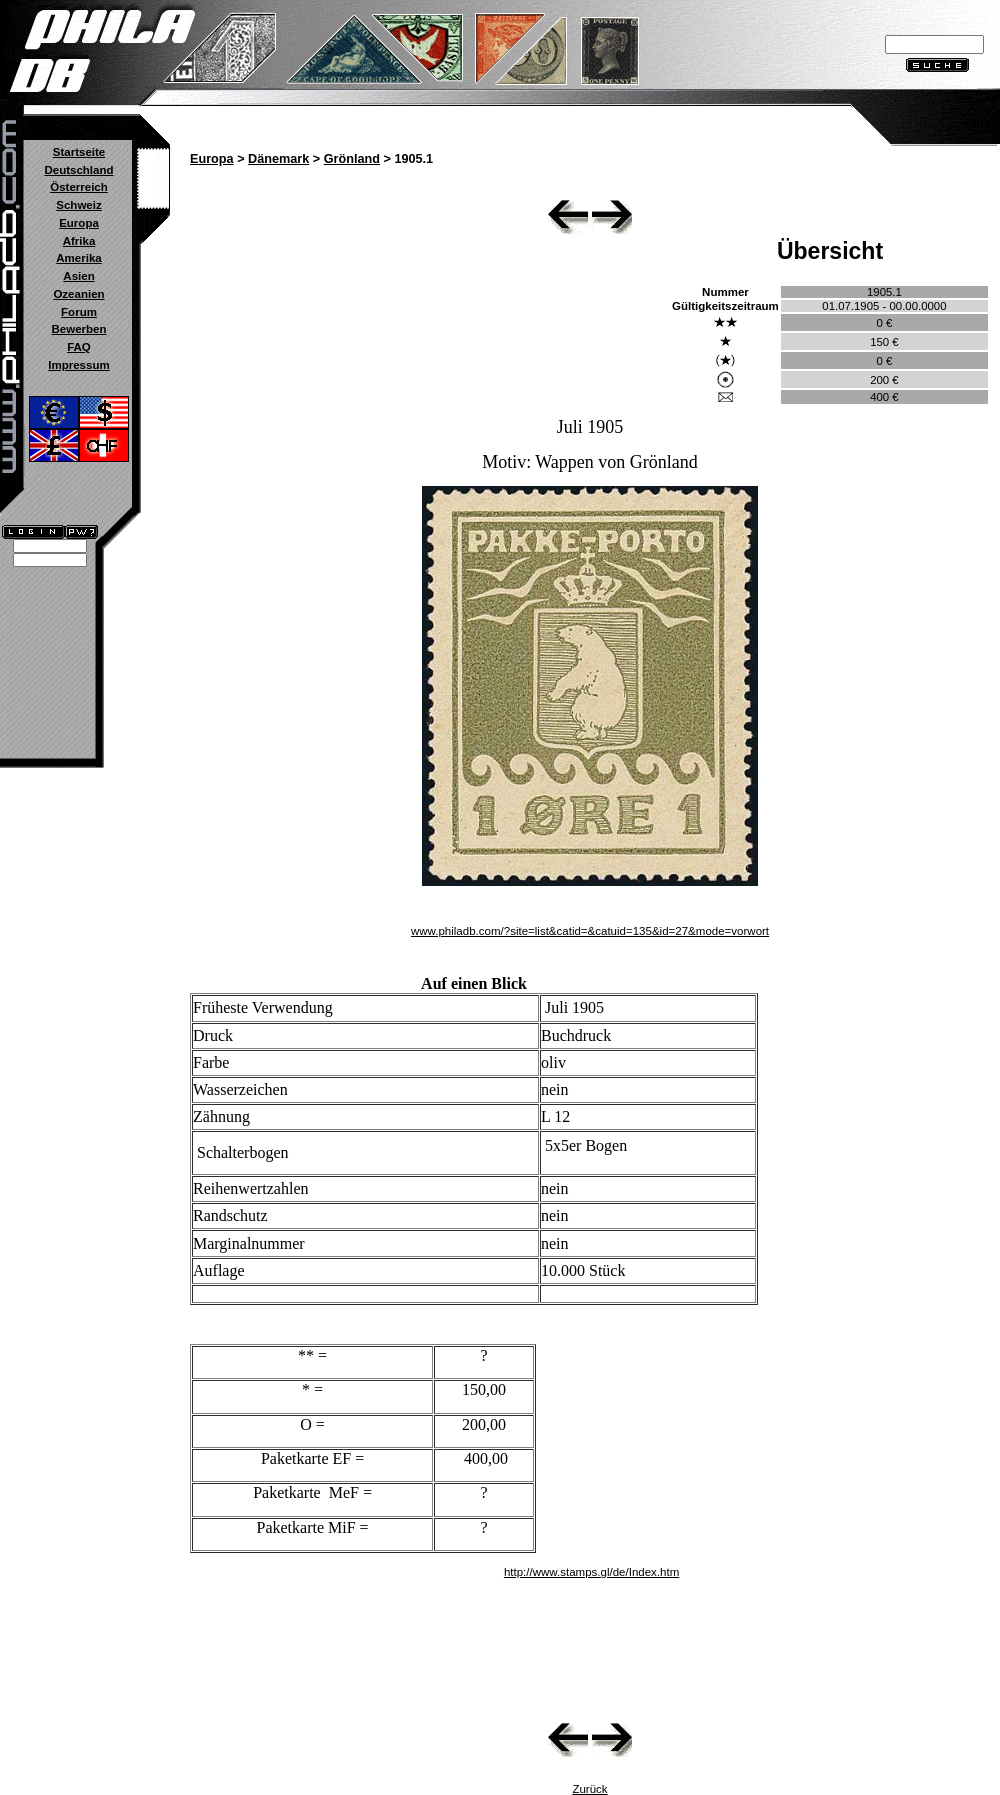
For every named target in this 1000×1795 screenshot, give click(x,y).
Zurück (589, 1789)
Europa (79, 223)
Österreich (79, 187)
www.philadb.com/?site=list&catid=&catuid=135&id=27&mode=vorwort (590, 931)
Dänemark (278, 159)
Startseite (79, 152)
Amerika (78, 258)
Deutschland (78, 170)
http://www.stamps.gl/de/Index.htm (591, 1572)
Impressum (78, 365)
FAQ (79, 347)
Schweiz (78, 205)
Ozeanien (78, 294)
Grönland (352, 159)
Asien (78, 276)
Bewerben (78, 329)
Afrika (79, 241)
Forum (79, 312)
